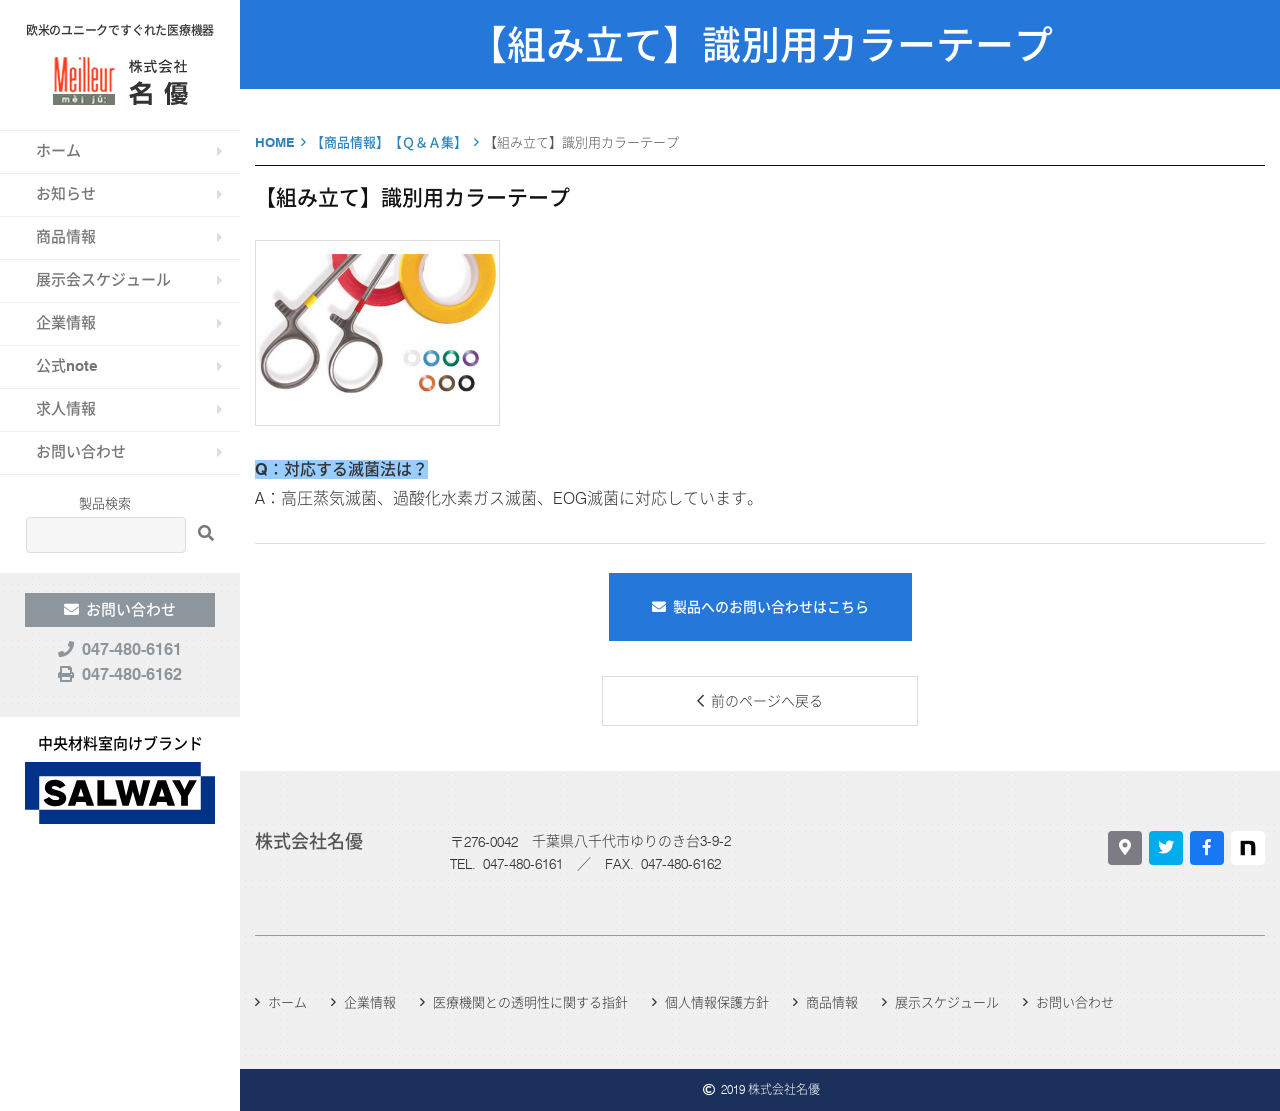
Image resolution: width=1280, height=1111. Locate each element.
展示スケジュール (947, 1002)
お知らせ (66, 194)
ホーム (58, 151)
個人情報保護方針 (717, 1002)
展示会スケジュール (103, 280)
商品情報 (66, 237)
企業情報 (66, 323)
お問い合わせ (81, 452)
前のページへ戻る (767, 701)
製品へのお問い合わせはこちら (771, 607)
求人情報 (66, 409)
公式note (67, 366)
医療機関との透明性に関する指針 (530, 1002)
